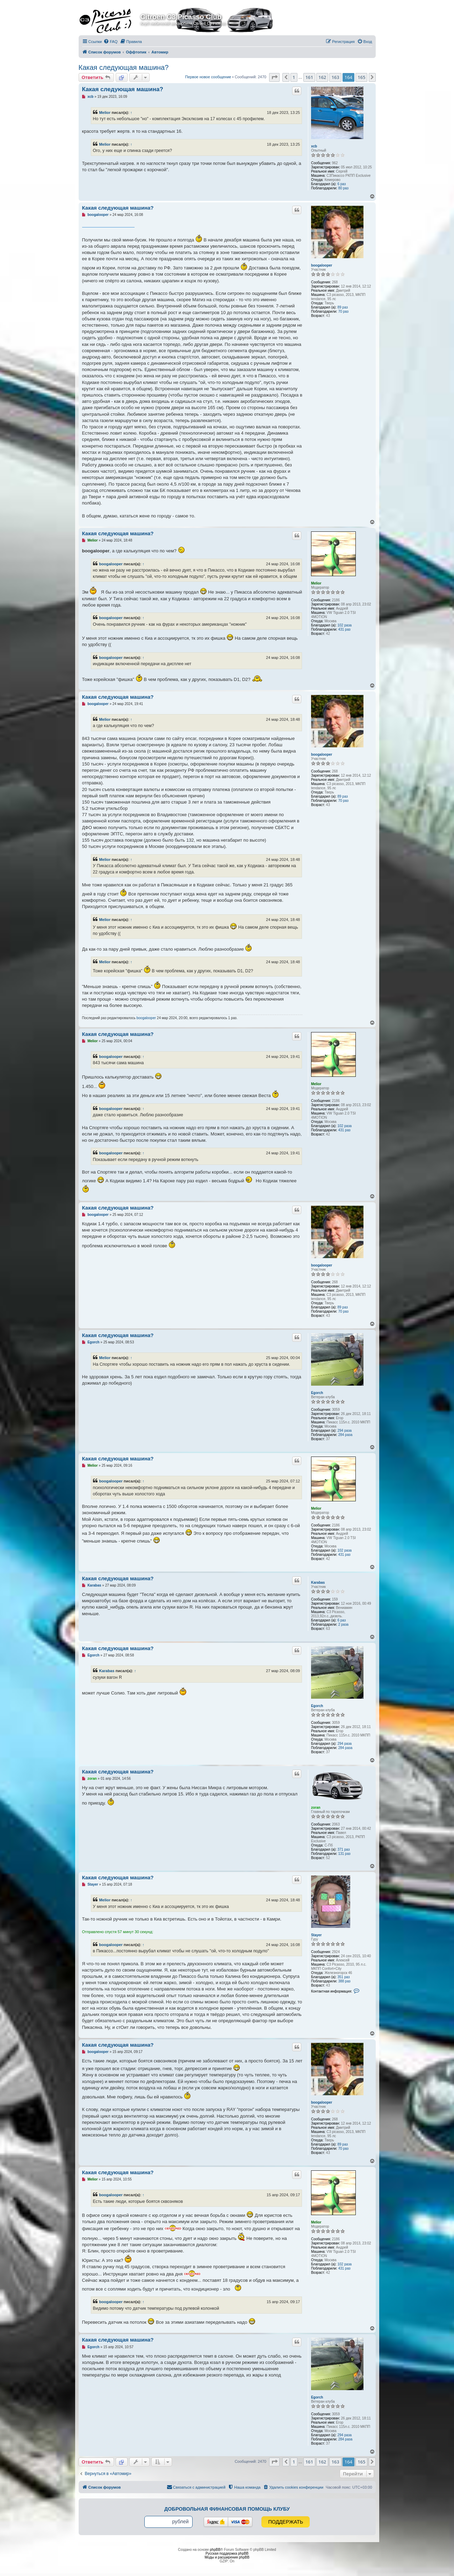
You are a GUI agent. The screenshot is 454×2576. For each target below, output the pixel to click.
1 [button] (294, 77)
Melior (105, 112)
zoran (315, 1807)
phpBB (215, 2550)
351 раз (343, 1977)
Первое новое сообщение (208, 77)
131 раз (344, 1854)
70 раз (343, 311)
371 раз (343, 1849)
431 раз (344, 629)
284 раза (345, 1435)
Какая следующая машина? (124, 67)
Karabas (318, 1582)
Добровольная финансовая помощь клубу (227, 2509)
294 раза (344, 1430)
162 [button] (322, 77)
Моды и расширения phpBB (226, 2557)
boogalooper (321, 265)
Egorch (317, 1393)
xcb (314, 146)
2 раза (343, 1624)
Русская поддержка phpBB (227, 2553)
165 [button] (361, 77)
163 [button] (335, 77)
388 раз (344, 1981)
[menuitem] (110, 41)
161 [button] (309, 77)
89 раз (342, 307)
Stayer (316, 1935)
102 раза (344, 625)
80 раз (343, 188)
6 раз (341, 184)
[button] (274, 77)
